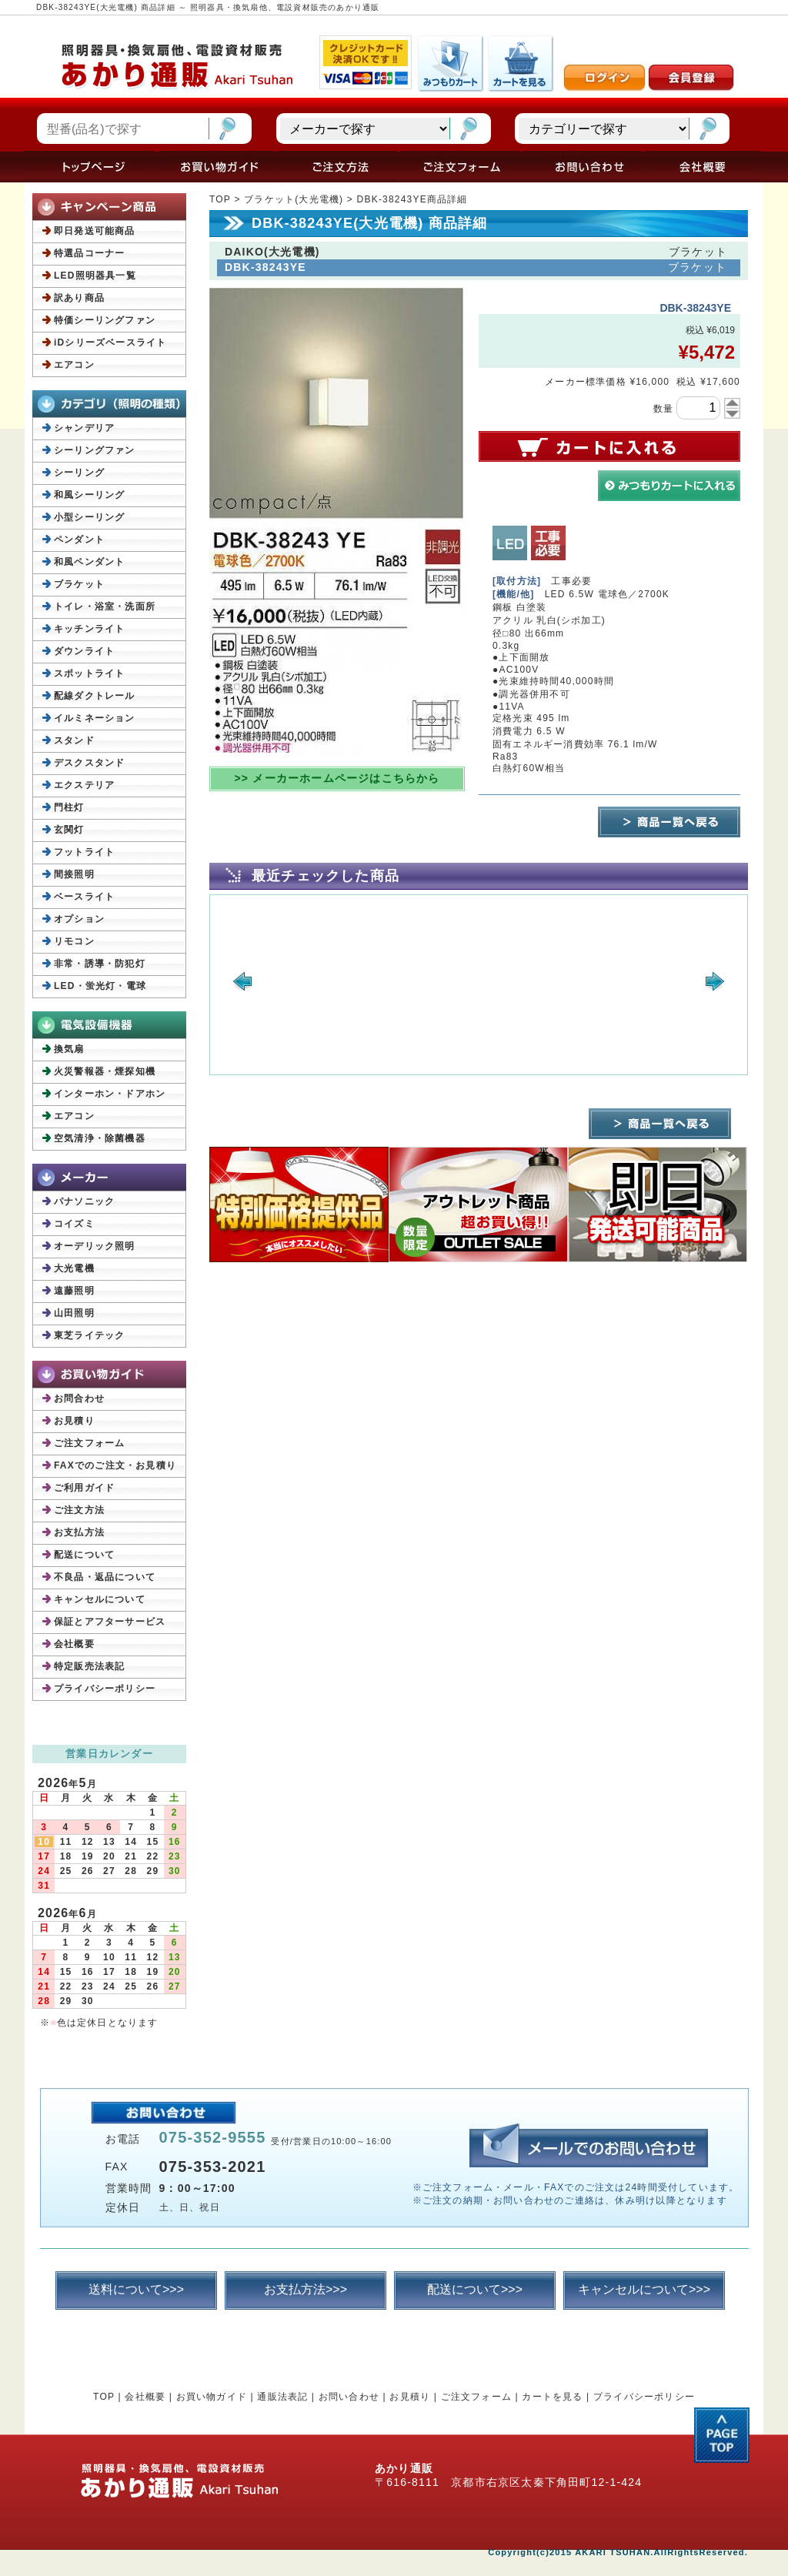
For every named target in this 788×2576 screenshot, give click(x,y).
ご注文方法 (79, 1510)
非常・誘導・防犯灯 (99, 963)
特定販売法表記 (89, 1666)
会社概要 (74, 1644)
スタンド (74, 740)
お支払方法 (79, 1532)
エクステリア (84, 785)
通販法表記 (282, 2396)
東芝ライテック (89, 1335)
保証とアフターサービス (109, 1621)
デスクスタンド (89, 762)
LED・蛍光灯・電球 (100, 986)
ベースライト (84, 896)
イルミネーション (94, 718)
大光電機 (74, 1268)
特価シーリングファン (104, 320)
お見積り (74, 1420)
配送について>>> (475, 2289)
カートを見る (552, 2396)
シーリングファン (94, 450)
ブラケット (79, 584)
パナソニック (84, 1201)
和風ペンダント (89, 561)
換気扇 (69, 1049)
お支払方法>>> (305, 2289)
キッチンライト (89, 628)
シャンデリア (84, 428)
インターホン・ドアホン (109, 1093)
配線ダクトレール (94, 695)
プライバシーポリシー (104, 1688)
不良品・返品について (104, 1577)
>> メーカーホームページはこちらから (336, 778)
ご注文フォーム (89, 1443)
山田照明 (74, 1313)
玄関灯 (69, 829)
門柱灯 (69, 807)
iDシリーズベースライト (110, 342)
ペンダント (79, 539)
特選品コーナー (89, 253)
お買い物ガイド (211, 2396)
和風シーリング (89, 494)
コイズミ (74, 1223)
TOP (220, 199)
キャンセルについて (99, 1599)
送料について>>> (136, 2289)
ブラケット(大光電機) (293, 199)
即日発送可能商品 (94, 231)
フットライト (84, 852)
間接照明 (74, 874)
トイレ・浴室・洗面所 (104, 606)
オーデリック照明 (94, 1246)
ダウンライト (84, 651)
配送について (84, 1554)
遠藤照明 (74, 1290)
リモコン (74, 941)
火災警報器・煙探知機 (104, 1071)
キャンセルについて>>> (644, 2289)
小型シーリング (89, 517)
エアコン (74, 364)
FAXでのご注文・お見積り (115, 1465)
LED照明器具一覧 (95, 275)
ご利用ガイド (84, 1487)
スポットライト (89, 673)
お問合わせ (79, 1398)
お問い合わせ (349, 2396)
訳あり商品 (79, 297)
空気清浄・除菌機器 (99, 1138)
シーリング (79, 472)
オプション (79, 919)
